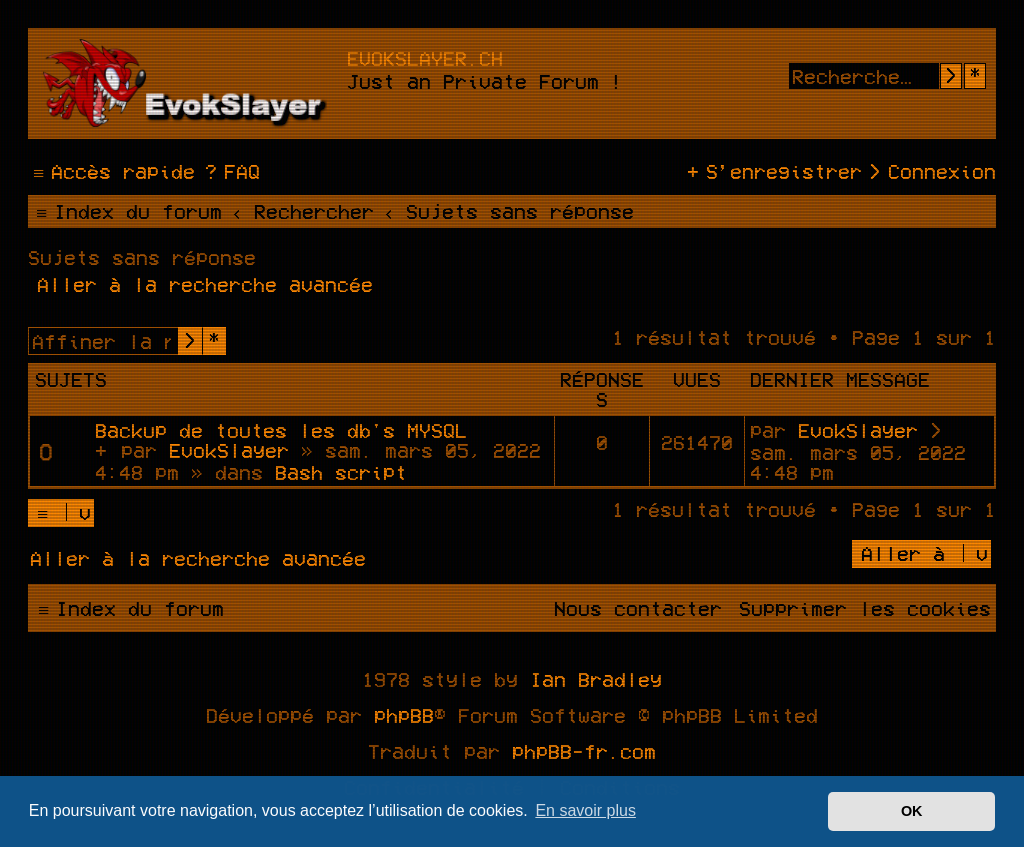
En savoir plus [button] (585, 810)
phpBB (404, 715)
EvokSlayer (229, 450)
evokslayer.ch (425, 58)
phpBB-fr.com (584, 751)
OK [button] (912, 811)
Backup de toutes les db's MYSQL (281, 430)
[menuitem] (230, 171)
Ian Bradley (596, 679)
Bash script (341, 472)
